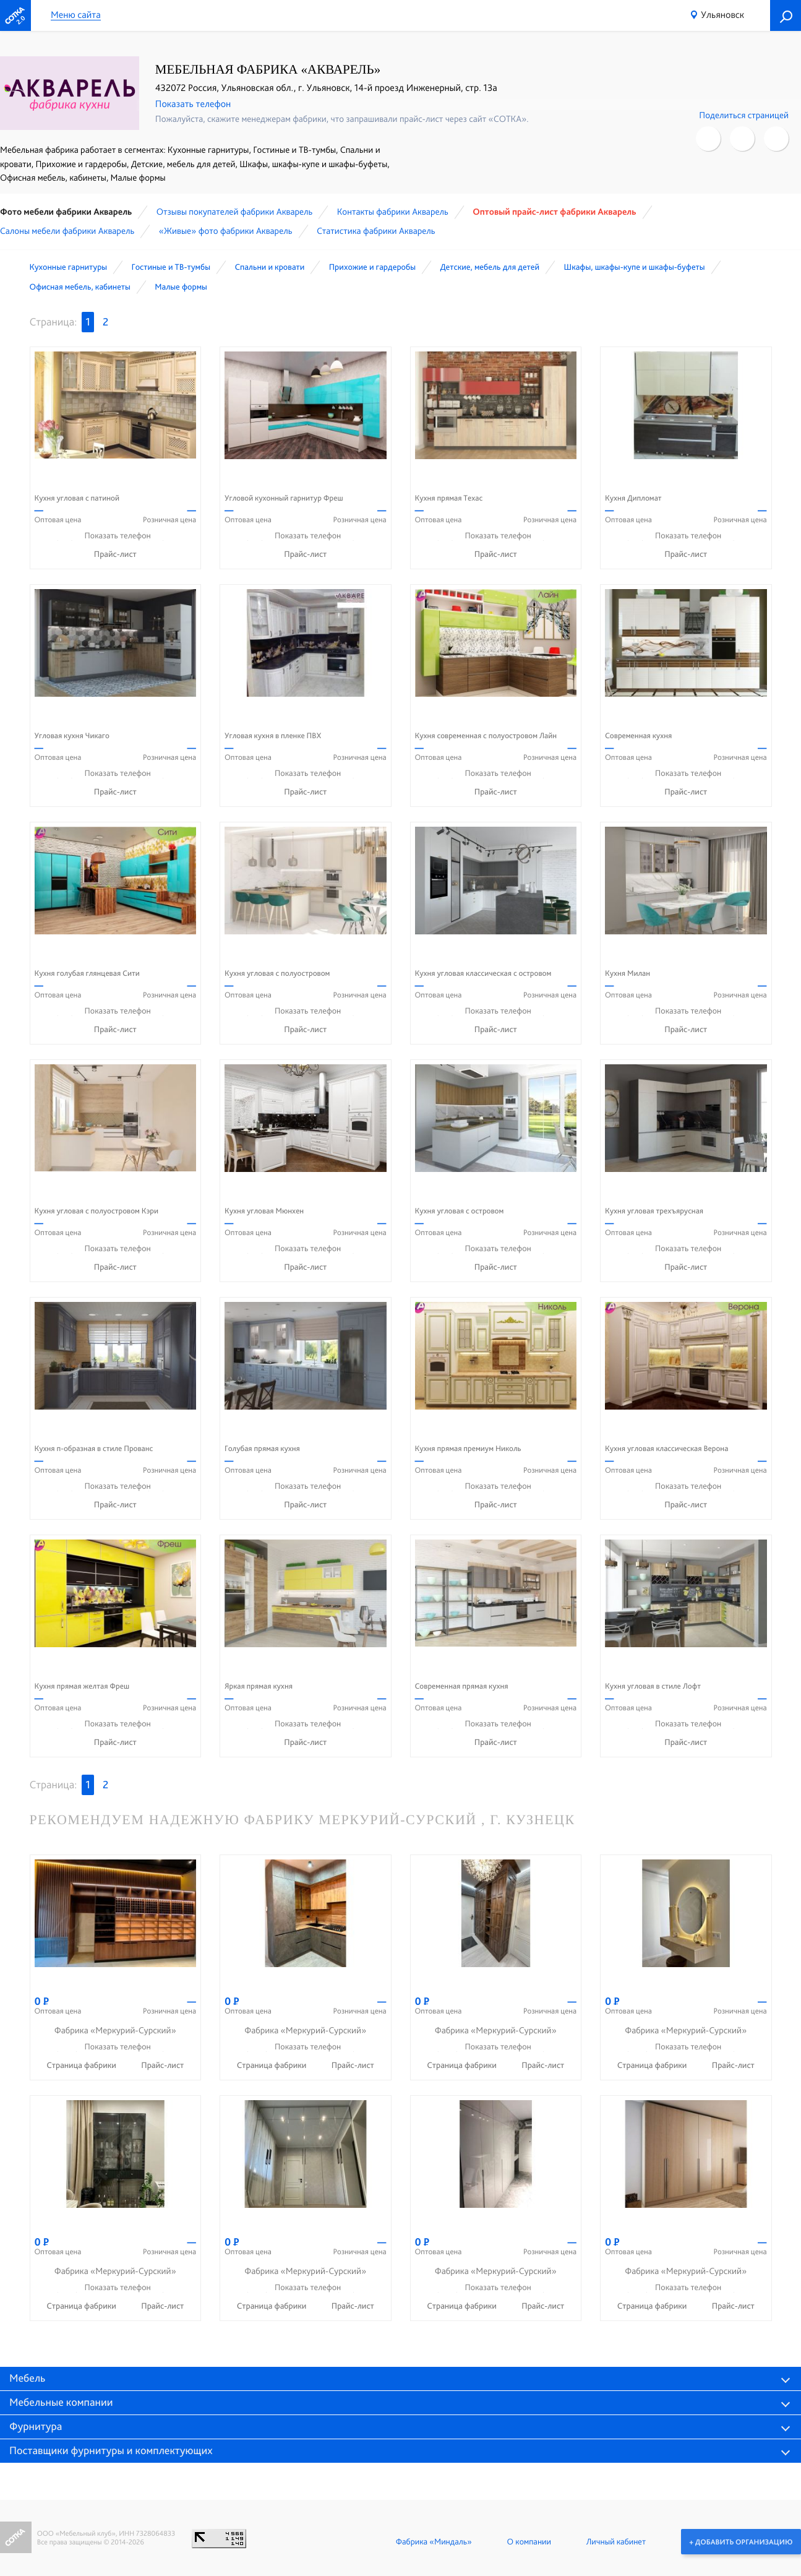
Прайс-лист (115, 554)
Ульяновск (722, 14)
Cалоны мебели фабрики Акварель (67, 230)
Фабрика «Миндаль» (433, 2541)
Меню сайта (76, 15)
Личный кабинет (615, 2541)
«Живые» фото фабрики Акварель (226, 230)
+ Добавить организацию (740, 2541)
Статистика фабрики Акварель (376, 230)
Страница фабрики (82, 2065)
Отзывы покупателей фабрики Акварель (234, 211)
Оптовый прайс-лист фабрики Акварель (554, 211)
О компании (528, 2541)
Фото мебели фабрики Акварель (66, 211)
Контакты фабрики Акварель (392, 211)
